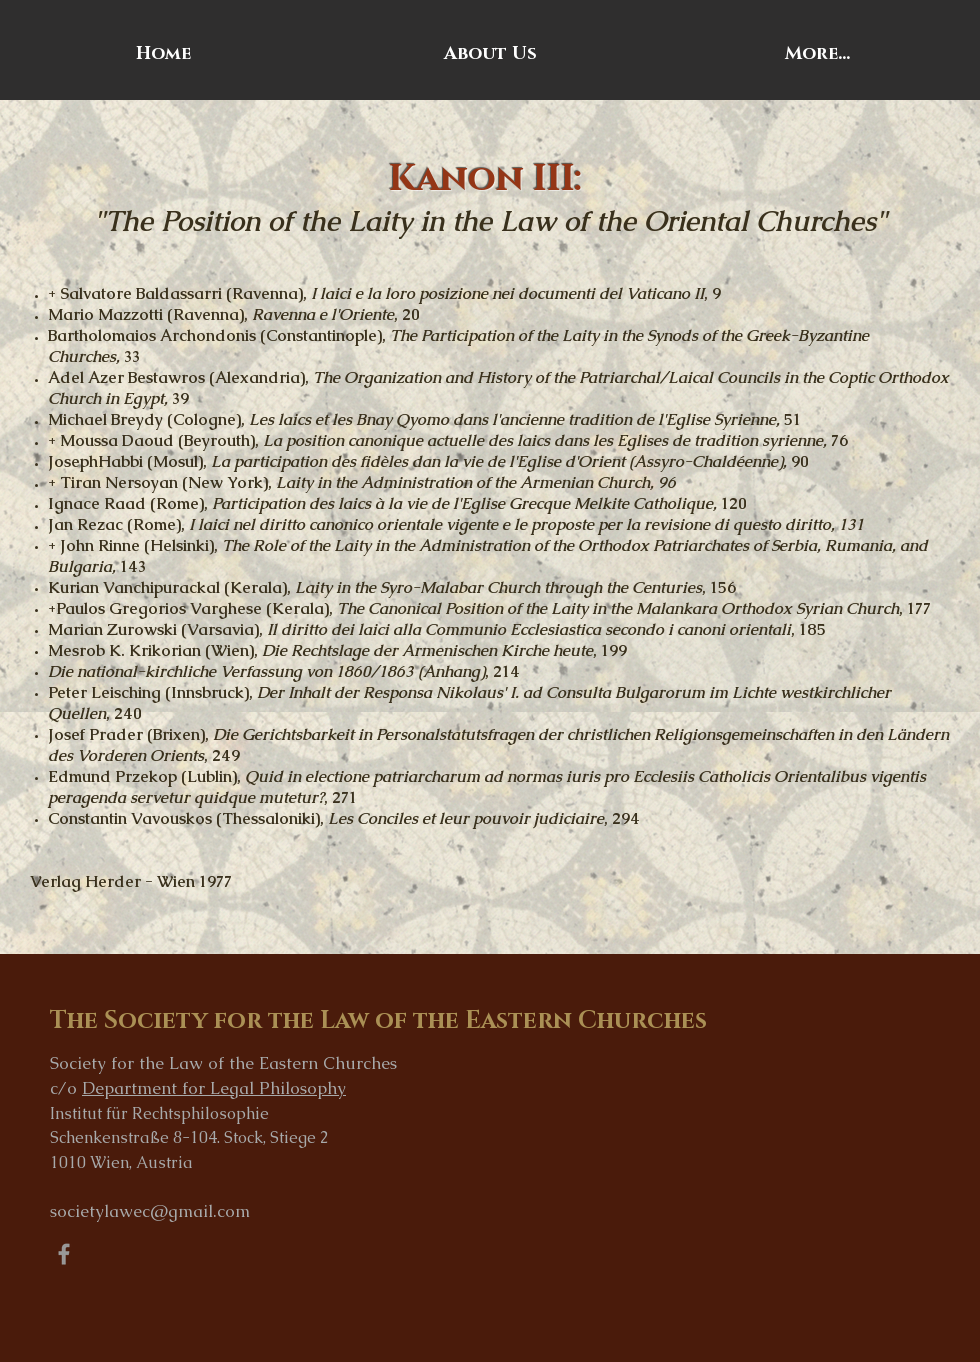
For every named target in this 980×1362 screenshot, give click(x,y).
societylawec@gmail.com (150, 1211)
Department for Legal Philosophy (214, 1088)
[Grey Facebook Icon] (64, 1254)
